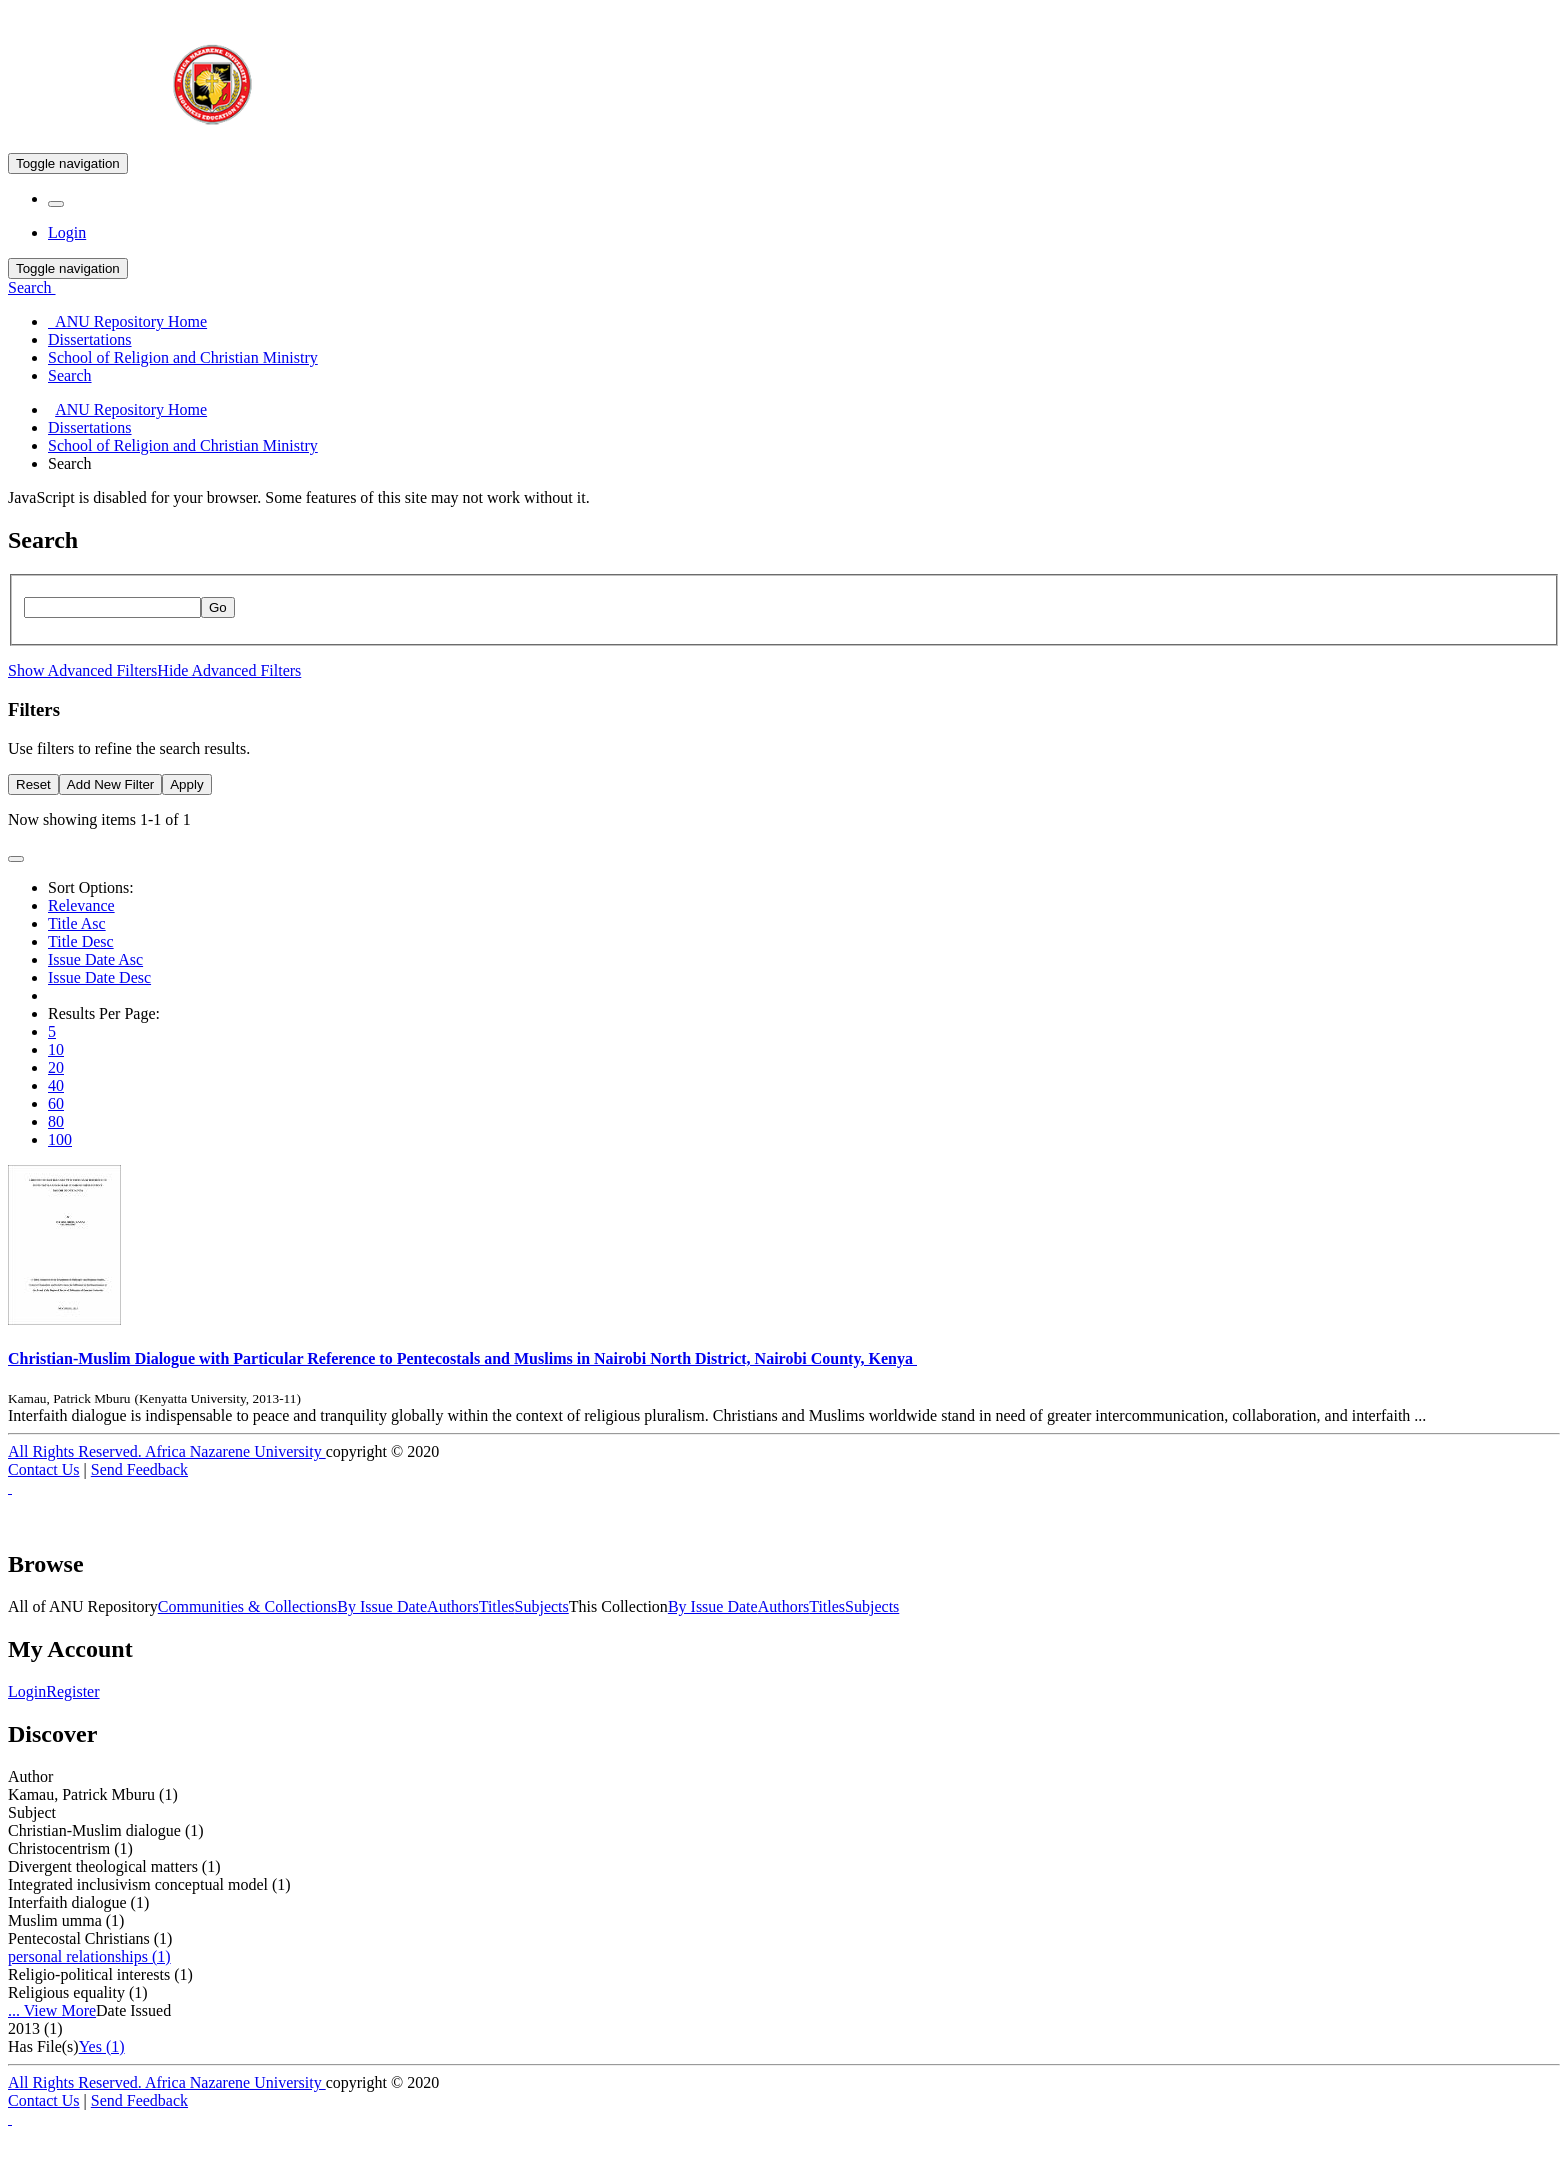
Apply (186, 784)
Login (27, 1691)
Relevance (81, 905)
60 (56, 1103)
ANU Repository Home (131, 409)
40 (56, 1085)
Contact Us (44, 1469)
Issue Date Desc (99, 977)
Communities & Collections (248, 1606)
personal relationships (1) (89, 1956)
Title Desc (81, 941)
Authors (453, 1606)
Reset (33, 784)
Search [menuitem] (70, 375)
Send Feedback (139, 1469)
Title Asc (77, 923)
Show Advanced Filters (82, 670)
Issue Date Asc (95, 959)
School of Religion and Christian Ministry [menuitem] (183, 357)
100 (60, 1139)
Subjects (542, 1606)
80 (56, 1121)
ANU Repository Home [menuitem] (127, 321)
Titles (497, 1606)
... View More (52, 2010)
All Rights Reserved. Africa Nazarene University (167, 1451)
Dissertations (90, 427)
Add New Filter (110, 784)
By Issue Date (382, 1606)
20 (56, 1067)
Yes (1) (102, 2046)
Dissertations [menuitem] (90, 339)
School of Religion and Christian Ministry (183, 445)
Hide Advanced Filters (229, 670)
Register (72, 1691)
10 (56, 1049)
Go (218, 607)
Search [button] (32, 287)
